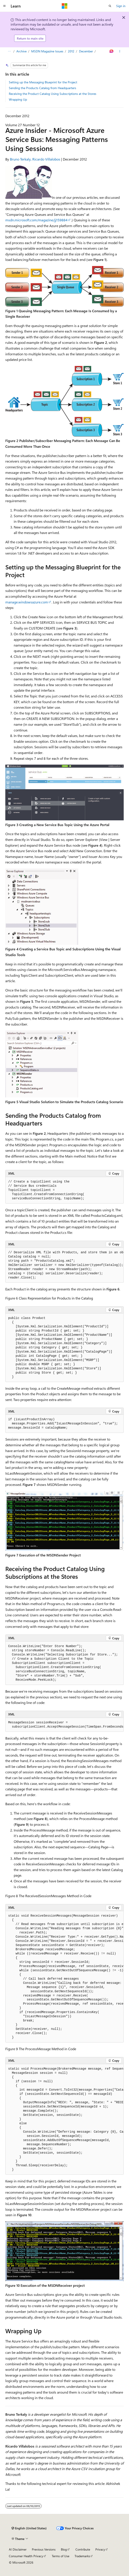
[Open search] (110, 6)
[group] (64, 1265)
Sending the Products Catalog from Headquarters (42, 88)
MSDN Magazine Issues (47, 51)
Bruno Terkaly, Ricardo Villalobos (35, 159)
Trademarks (82, 2556)
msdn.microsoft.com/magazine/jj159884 (36, 220)
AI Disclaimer (18, 2549)
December (86, 51)
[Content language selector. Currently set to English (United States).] (29, 2528)
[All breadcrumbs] (9, 51)
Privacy (100, 2549)
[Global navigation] (4, 6)
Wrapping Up (18, 99)
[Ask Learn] (111, 51)
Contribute (82, 2549)
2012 (71, 51)
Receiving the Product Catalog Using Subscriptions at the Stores (52, 94)
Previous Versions (44, 2549)
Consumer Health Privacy (26, 2556)
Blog (64, 2549)
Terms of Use (60, 2556)
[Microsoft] (64, 6)
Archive (21, 51)
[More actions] (120, 51)
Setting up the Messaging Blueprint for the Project (43, 82)
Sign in (120, 6)
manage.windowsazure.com (26, 602)
